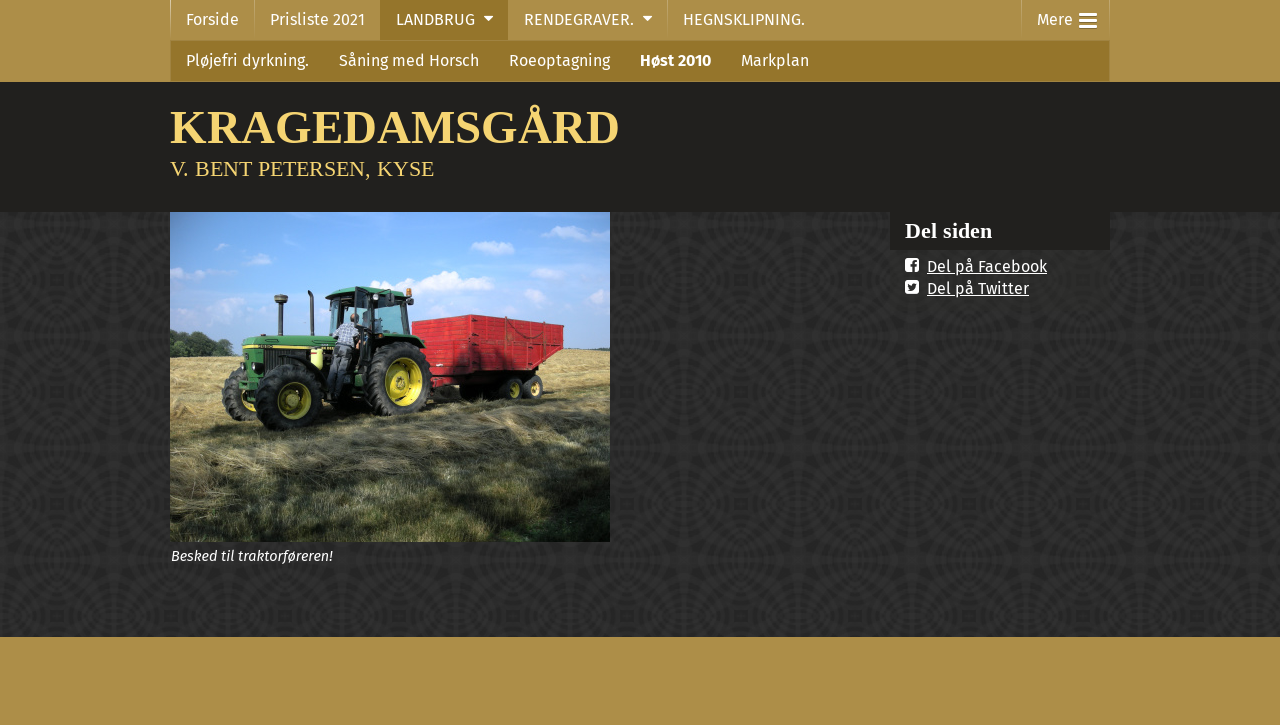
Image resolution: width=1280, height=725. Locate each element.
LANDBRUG (435, 19)
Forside (212, 19)
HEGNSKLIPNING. (744, 19)
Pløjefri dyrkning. (247, 60)
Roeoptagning (559, 60)
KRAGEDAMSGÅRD (395, 126)
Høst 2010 (675, 60)
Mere (1067, 15)
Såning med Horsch (409, 60)
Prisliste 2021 (317, 19)
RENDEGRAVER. (579, 19)
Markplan (775, 60)
